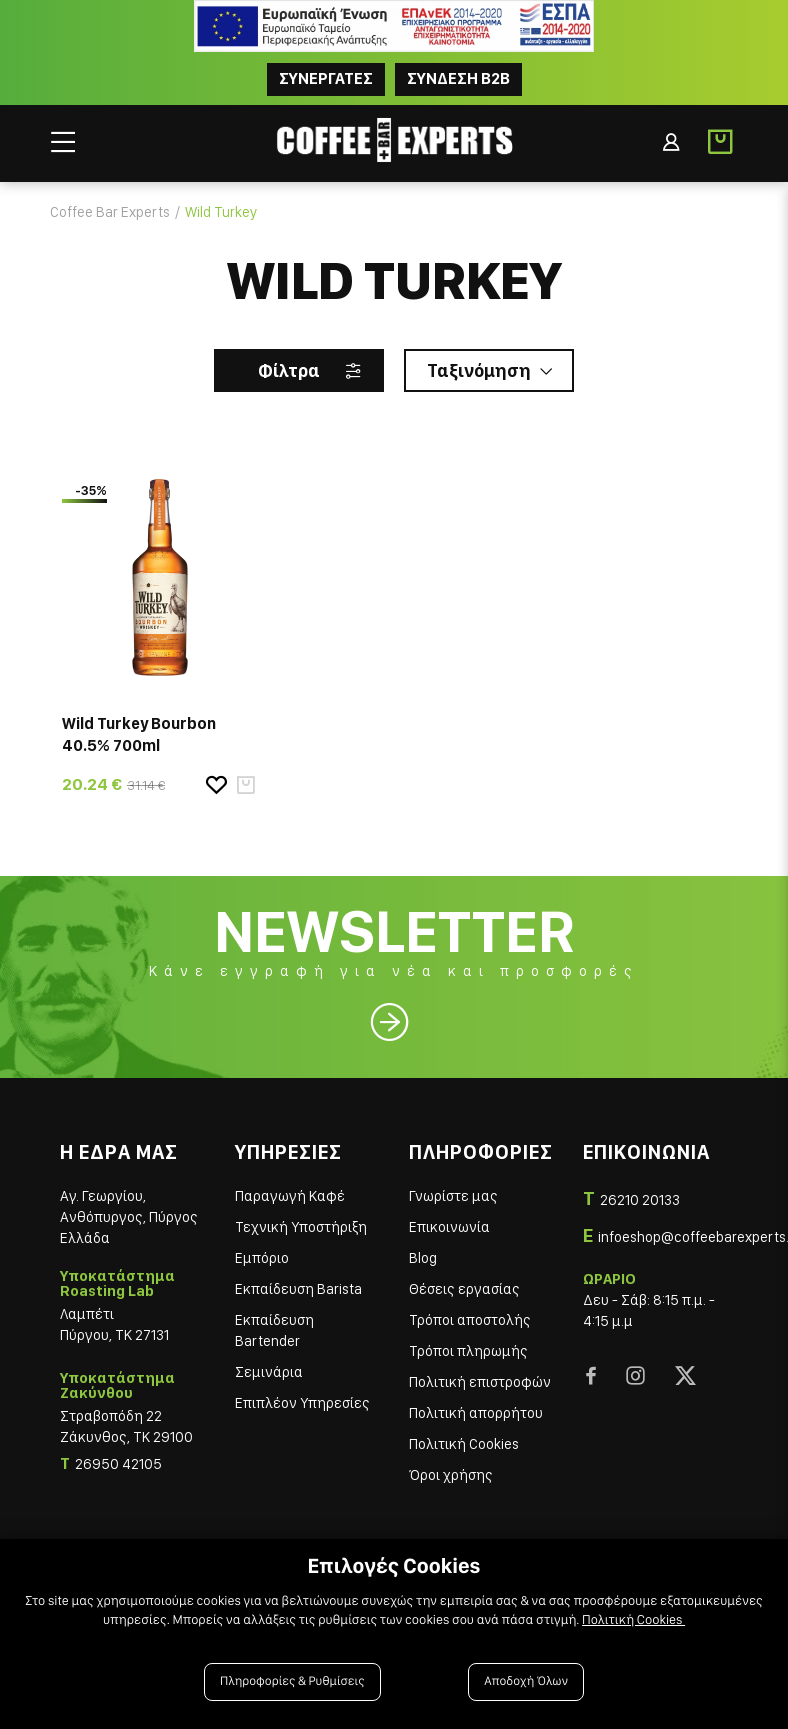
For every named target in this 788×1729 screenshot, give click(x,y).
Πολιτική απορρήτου (476, 1413)
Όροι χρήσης (451, 1475)
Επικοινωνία (449, 1227)
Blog (423, 1258)
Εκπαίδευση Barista (298, 1289)
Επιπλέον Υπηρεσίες (302, 1403)
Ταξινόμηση (479, 370)
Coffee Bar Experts (110, 212)
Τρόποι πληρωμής (468, 1351)
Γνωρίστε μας (453, 1196)
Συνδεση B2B (458, 78)
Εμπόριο (262, 1258)
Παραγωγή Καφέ (290, 1196)
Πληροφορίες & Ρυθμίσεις (292, 1681)
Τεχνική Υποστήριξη (301, 1227)
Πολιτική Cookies (464, 1444)
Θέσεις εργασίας (464, 1289)
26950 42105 (118, 1464)
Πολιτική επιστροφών (480, 1382)
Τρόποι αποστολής (470, 1320)
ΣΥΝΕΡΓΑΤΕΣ (326, 78)
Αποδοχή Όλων (526, 1681)
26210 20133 (640, 1200)
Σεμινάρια (269, 1372)
